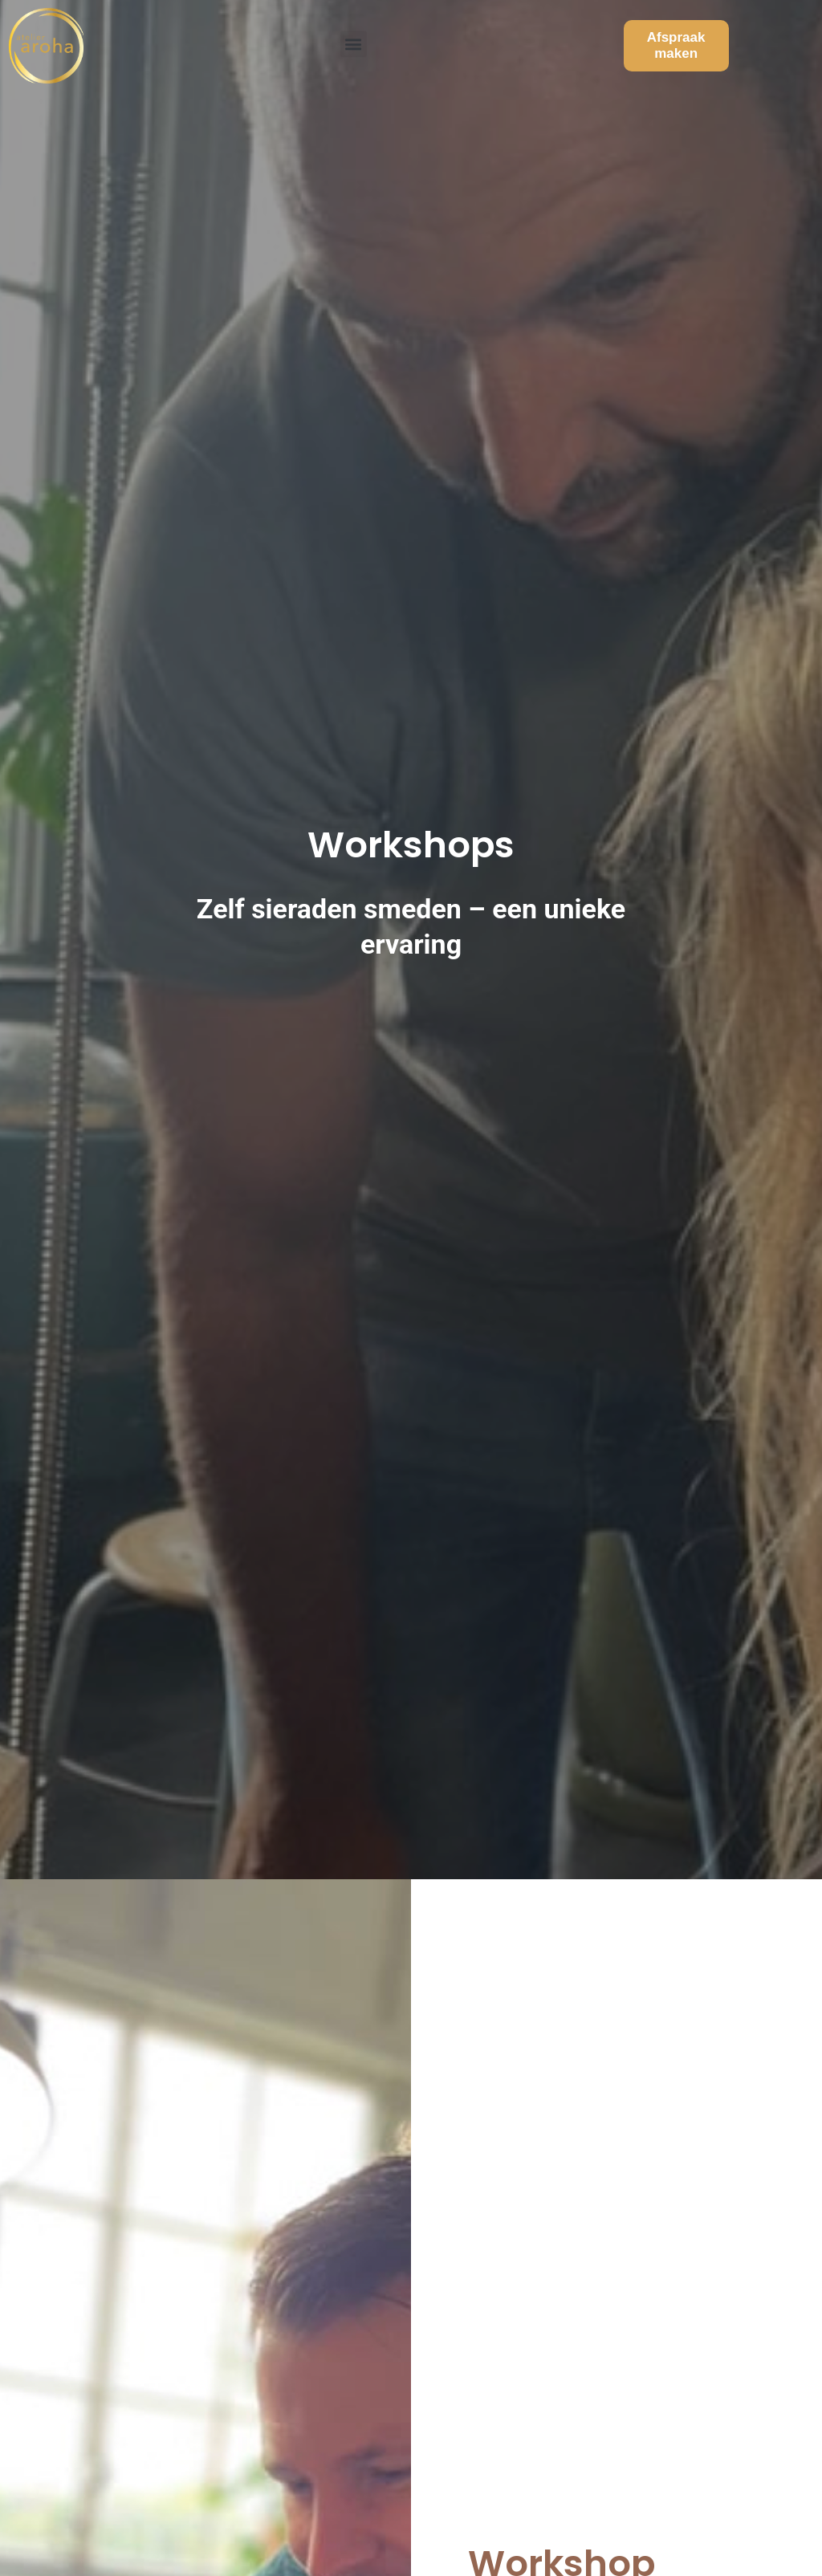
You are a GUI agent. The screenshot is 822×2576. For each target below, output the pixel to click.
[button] (353, 36)
